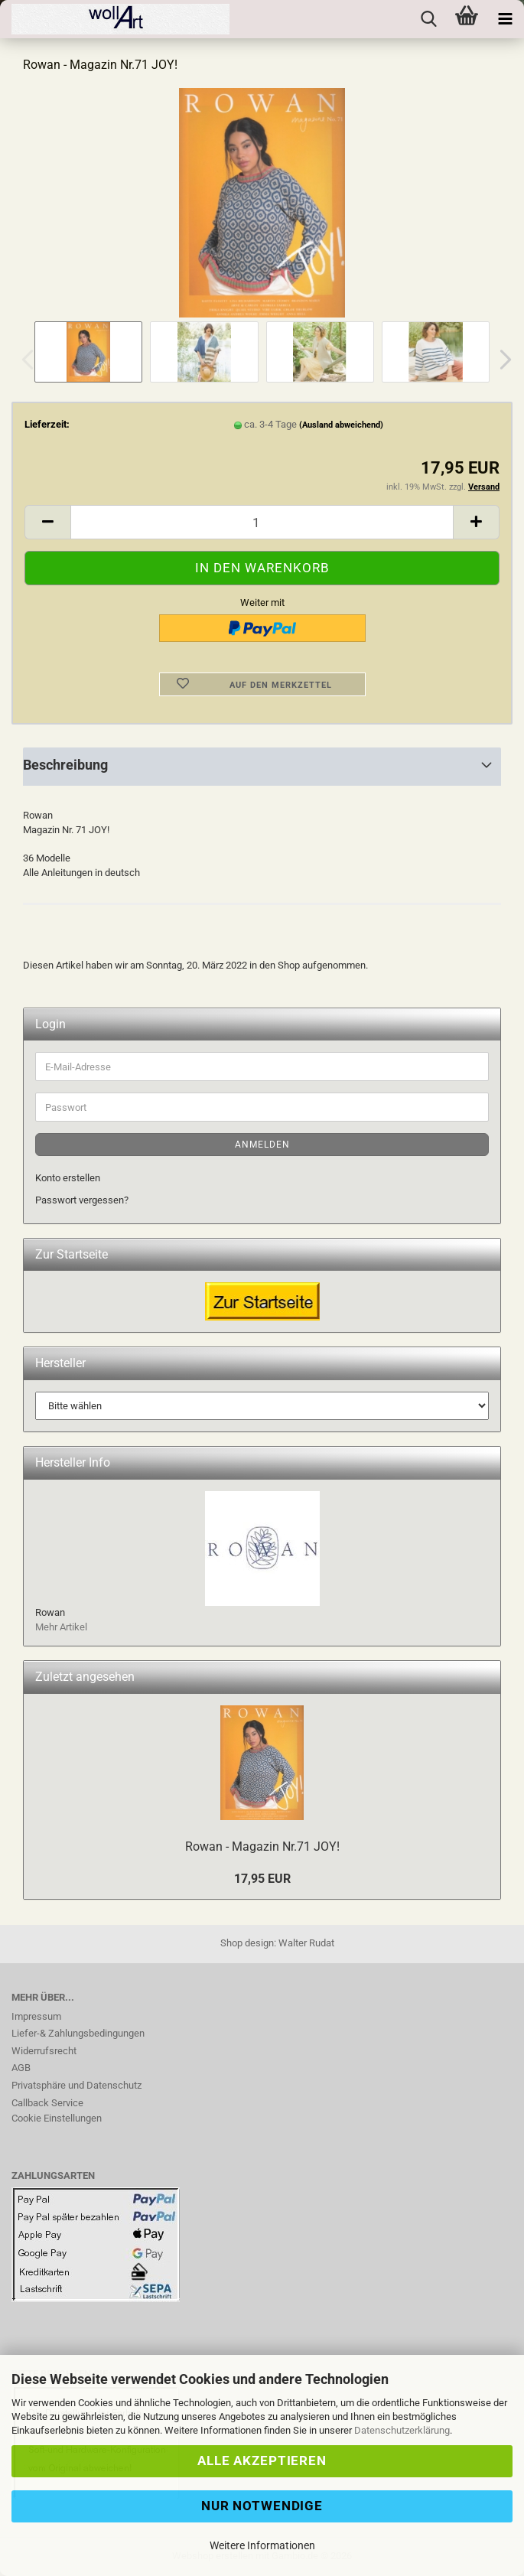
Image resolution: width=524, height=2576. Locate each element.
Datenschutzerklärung (402, 2430)
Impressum (36, 2016)
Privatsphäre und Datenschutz (76, 2085)
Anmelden (262, 1144)
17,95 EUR (262, 1878)
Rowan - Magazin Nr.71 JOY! (262, 1846)
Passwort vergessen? (82, 1200)
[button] (501, 360)
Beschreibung (65, 765)
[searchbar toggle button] (428, 19)
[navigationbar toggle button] (505, 19)
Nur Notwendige (262, 2505)
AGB (21, 2067)
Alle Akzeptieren (261, 2460)
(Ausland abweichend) (341, 425)
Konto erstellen (67, 1178)
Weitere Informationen (262, 2545)
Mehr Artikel (61, 1627)
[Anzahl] (262, 522)
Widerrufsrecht (43, 2051)
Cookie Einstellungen (56, 2118)
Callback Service (47, 2103)
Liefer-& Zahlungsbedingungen (78, 2033)
